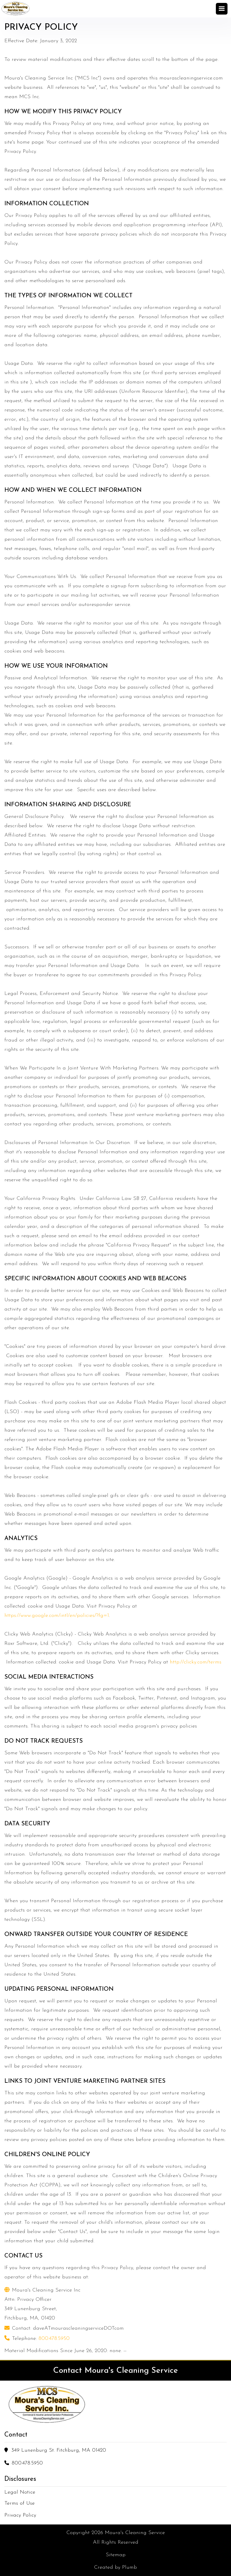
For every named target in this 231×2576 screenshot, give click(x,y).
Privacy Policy (20, 2515)
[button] (223, 9)
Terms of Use (19, 2503)
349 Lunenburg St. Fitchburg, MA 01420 (58, 2450)
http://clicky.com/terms (195, 1662)
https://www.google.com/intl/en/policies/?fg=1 (56, 1615)
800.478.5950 (54, 2338)
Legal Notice (19, 2492)
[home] (16, 8)
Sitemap (116, 2555)
